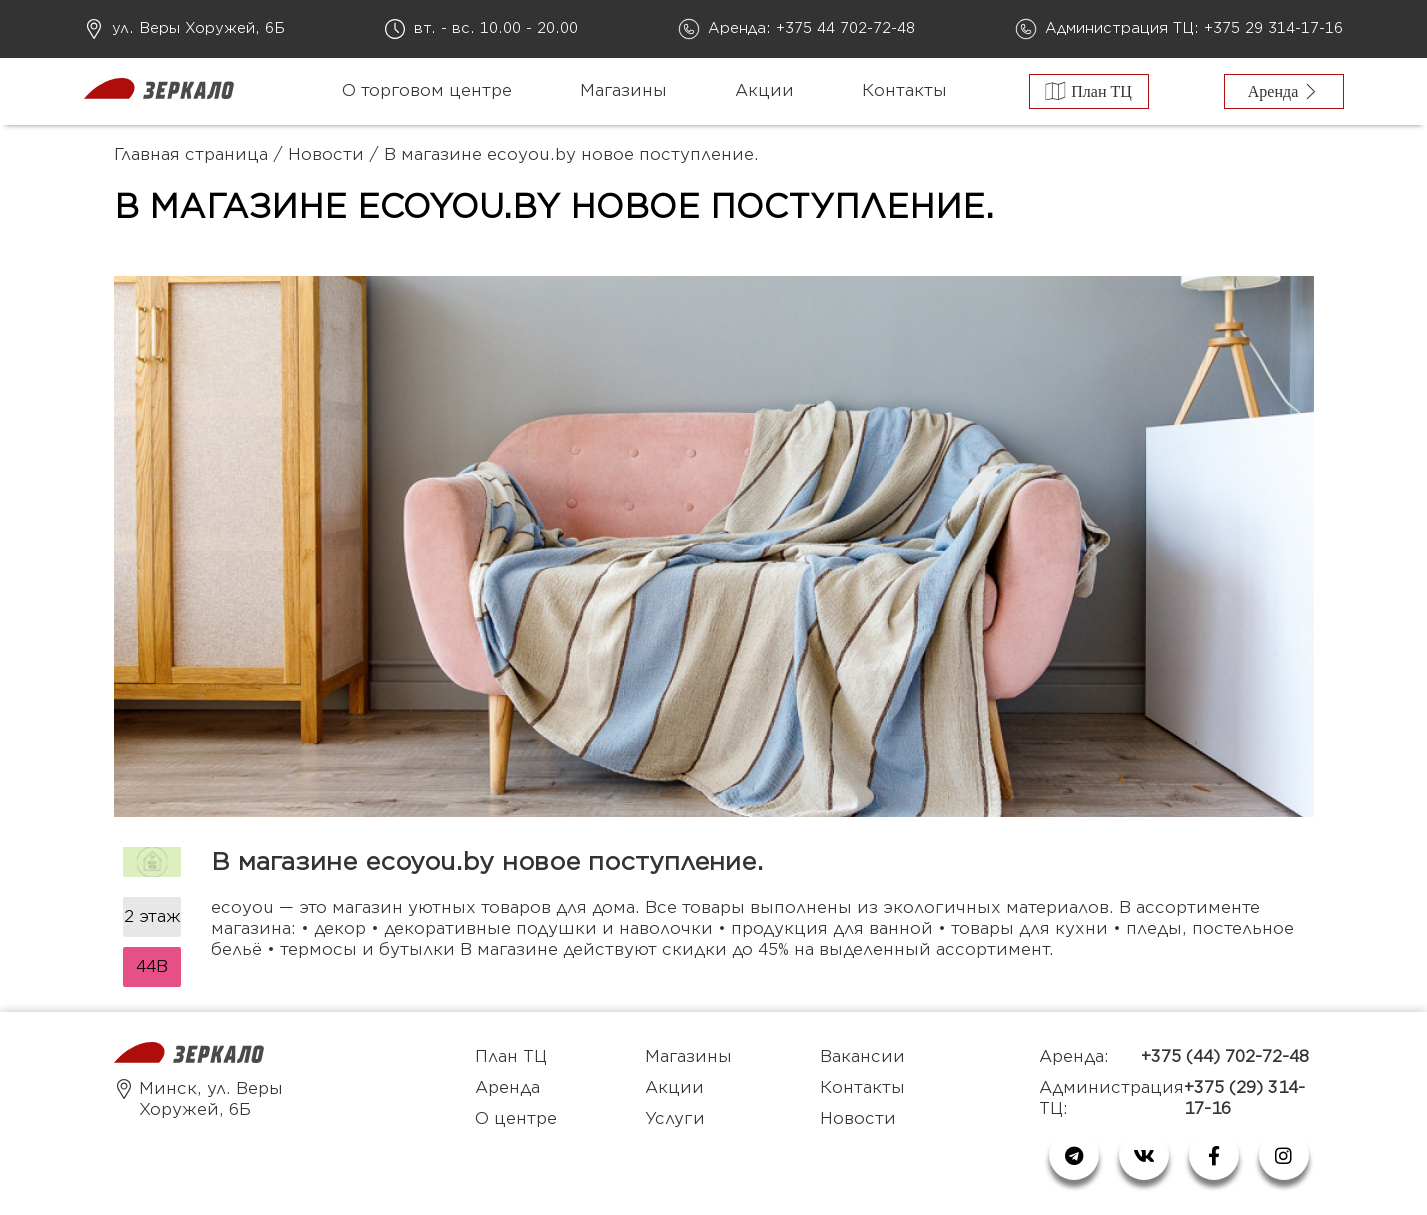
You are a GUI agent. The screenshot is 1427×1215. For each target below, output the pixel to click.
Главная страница (191, 155)
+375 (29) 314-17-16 (1244, 1098)
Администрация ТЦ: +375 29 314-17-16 (1194, 28)
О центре (516, 1119)
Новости (326, 155)
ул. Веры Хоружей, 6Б (198, 28)
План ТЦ (511, 1057)
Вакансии (862, 1057)
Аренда (507, 1088)
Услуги (675, 1119)
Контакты (904, 91)
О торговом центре (427, 91)
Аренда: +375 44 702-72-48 (811, 28)
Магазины (623, 91)
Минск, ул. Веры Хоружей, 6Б (198, 1099)
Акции (764, 91)
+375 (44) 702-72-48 (1225, 1057)
